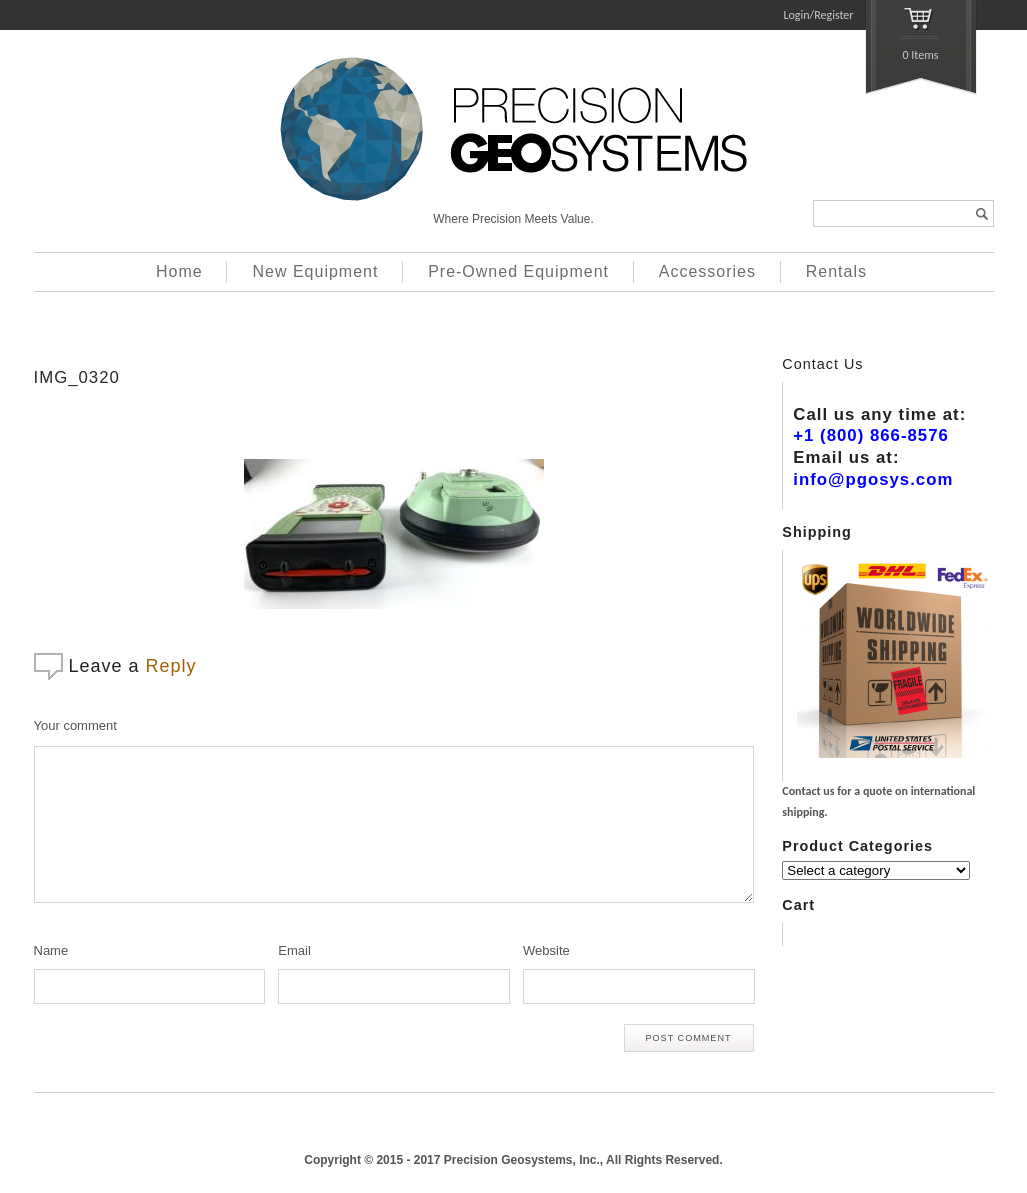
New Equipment (315, 271)
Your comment (75, 725)
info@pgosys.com (873, 479)
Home (179, 271)
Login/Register (819, 15)
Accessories (707, 271)
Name (51, 950)
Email (294, 950)
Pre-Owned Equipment (518, 271)
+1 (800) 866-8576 (871, 435)
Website (546, 950)
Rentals (836, 271)
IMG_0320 (77, 377)
